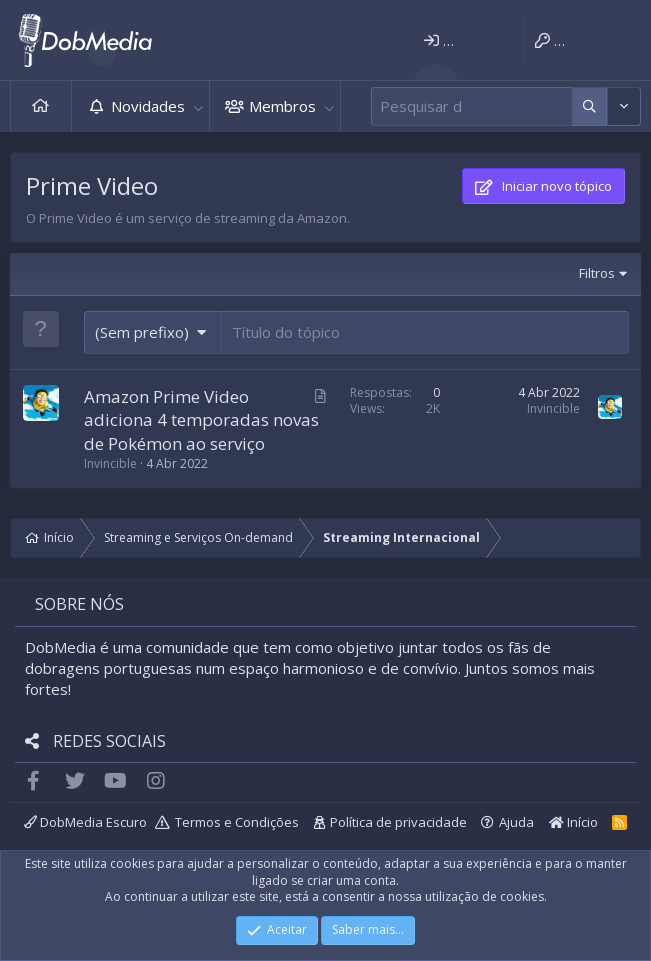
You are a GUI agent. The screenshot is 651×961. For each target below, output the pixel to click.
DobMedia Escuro (85, 822)
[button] (198, 106)
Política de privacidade (398, 822)
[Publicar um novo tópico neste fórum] (425, 332)
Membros (282, 106)
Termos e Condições (237, 822)
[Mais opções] (589, 106)
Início (41, 106)
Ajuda (516, 822)
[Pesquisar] (471, 106)
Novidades (148, 106)
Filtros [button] (597, 273)
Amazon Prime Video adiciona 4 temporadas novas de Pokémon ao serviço (201, 420)
